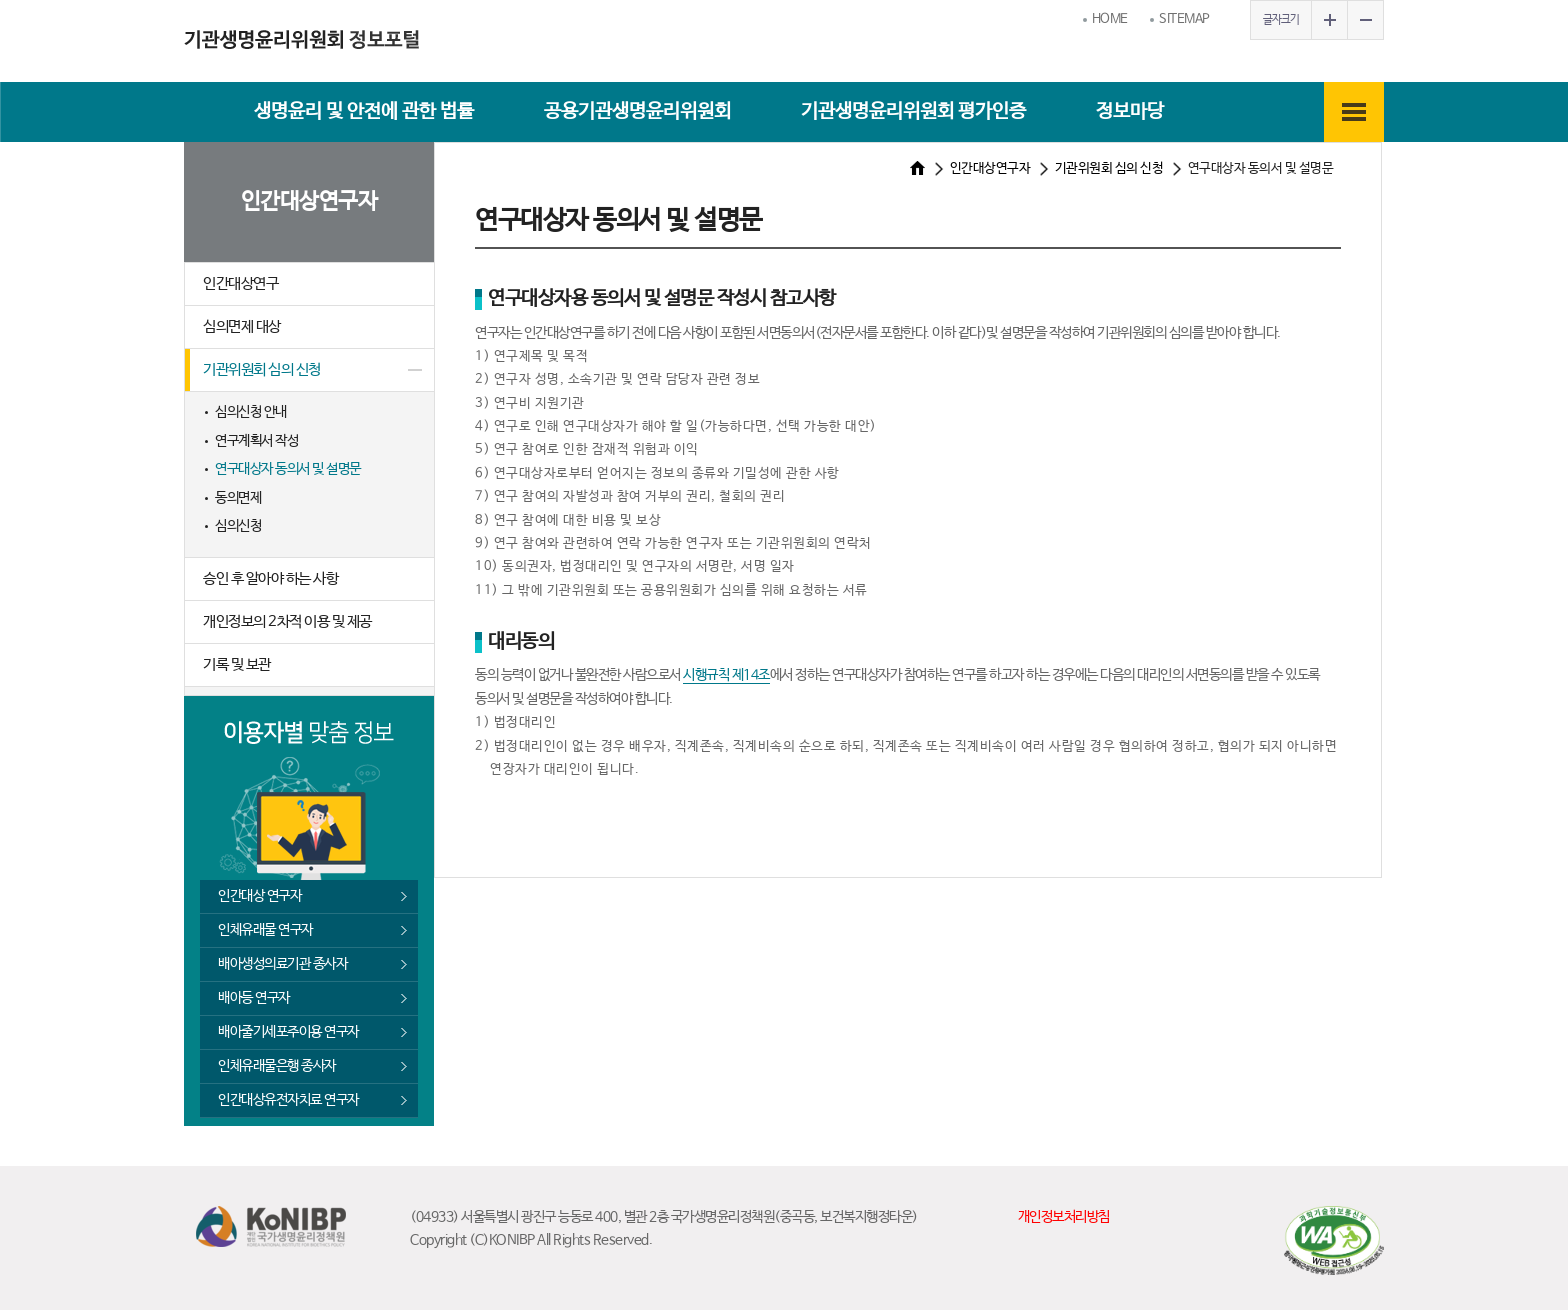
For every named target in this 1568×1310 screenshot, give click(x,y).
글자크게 (1329, 20)
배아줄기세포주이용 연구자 (288, 1032)
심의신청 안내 (251, 412)
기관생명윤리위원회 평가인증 (913, 112)
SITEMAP (1184, 19)
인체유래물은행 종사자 (277, 1066)
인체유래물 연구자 (265, 930)
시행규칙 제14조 (726, 675)
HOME (1110, 19)
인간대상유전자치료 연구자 (288, 1100)
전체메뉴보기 (1354, 112)
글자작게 (1365, 20)
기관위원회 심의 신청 (262, 369)
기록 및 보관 (237, 664)
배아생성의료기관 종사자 (282, 964)
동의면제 (238, 498)
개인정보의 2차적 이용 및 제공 (287, 621)
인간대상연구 (240, 283)
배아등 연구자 (254, 998)
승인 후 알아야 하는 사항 (270, 578)
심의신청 (238, 526)
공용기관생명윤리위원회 (637, 112)
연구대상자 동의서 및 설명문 (288, 469)
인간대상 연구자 (259, 896)
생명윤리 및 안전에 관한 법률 (364, 112)
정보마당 (1130, 112)
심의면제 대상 (242, 326)
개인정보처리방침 (1064, 1217)
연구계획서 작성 (256, 441)
